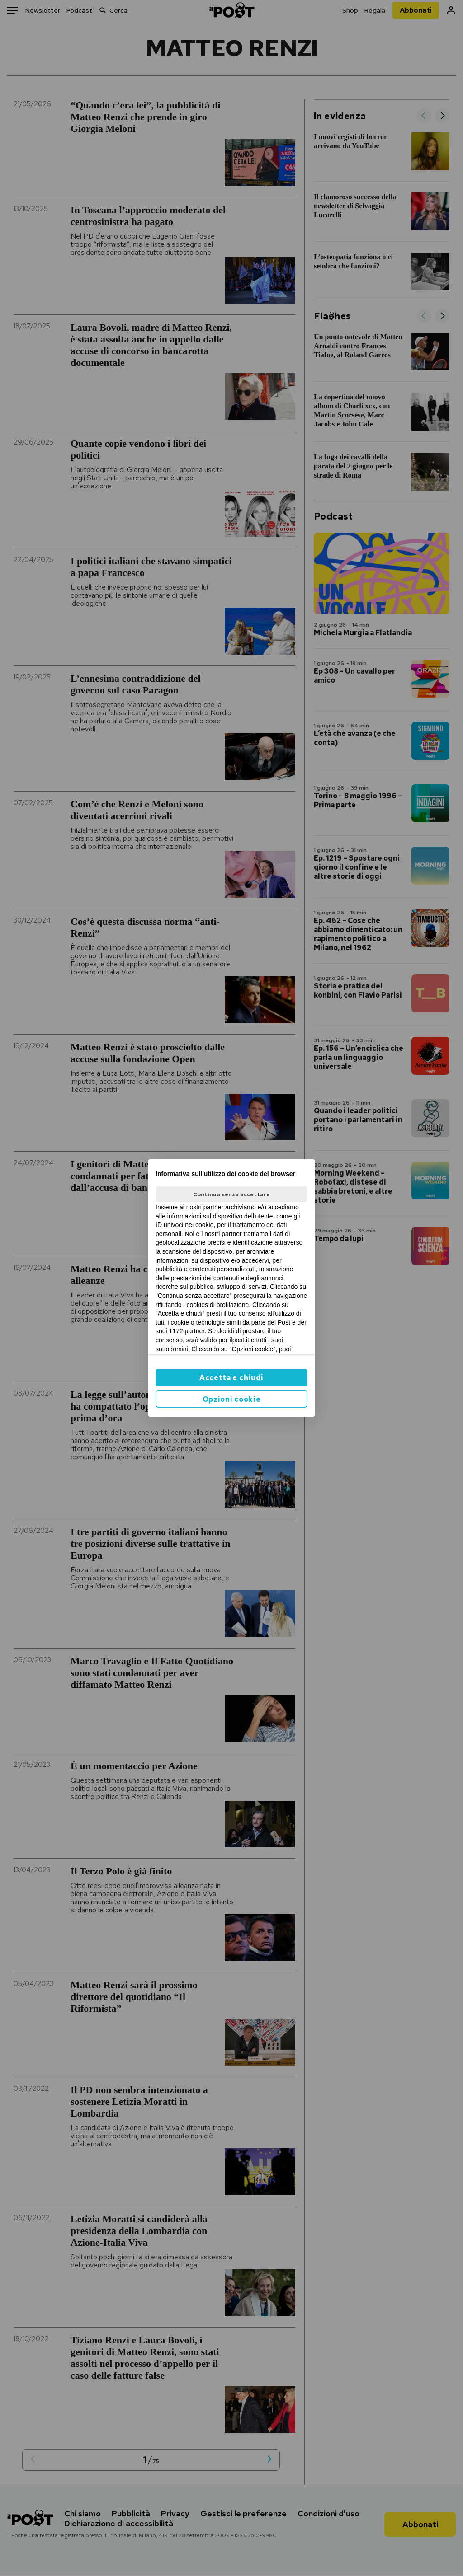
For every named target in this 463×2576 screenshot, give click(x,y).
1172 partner (187, 1331)
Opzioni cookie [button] (232, 1399)
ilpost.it (239, 1340)
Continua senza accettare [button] (231, 1194)
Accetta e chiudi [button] (231, 1377)
